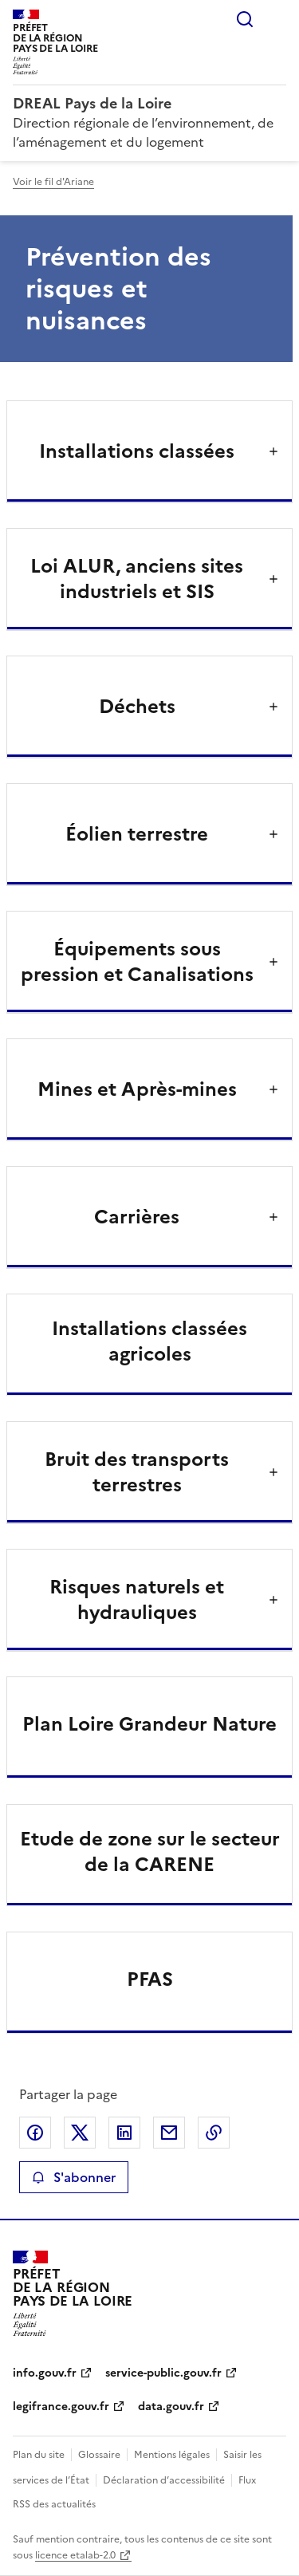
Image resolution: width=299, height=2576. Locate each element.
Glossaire (99, 2455)
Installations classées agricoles (149, 1341)
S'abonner (74, 2177)
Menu (277, 19)
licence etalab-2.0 (75, 2555)
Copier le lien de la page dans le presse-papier (214, 2133)
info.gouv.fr (45, 2373)
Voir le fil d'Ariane (53, 182)
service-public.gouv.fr (163, 2373)
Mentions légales (172, 2455)
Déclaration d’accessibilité (164, 2480)
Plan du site (39, 2455)
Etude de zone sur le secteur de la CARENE (150, 1851)
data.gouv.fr (171, 2406)
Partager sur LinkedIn (124, 2133)
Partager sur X (80, 2133)
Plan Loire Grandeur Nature (149, 1724)
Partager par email (169, 2133)
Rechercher (245, 19)
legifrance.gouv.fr (61, 2406)
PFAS (150, 1979)
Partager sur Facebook (35, 2133)
